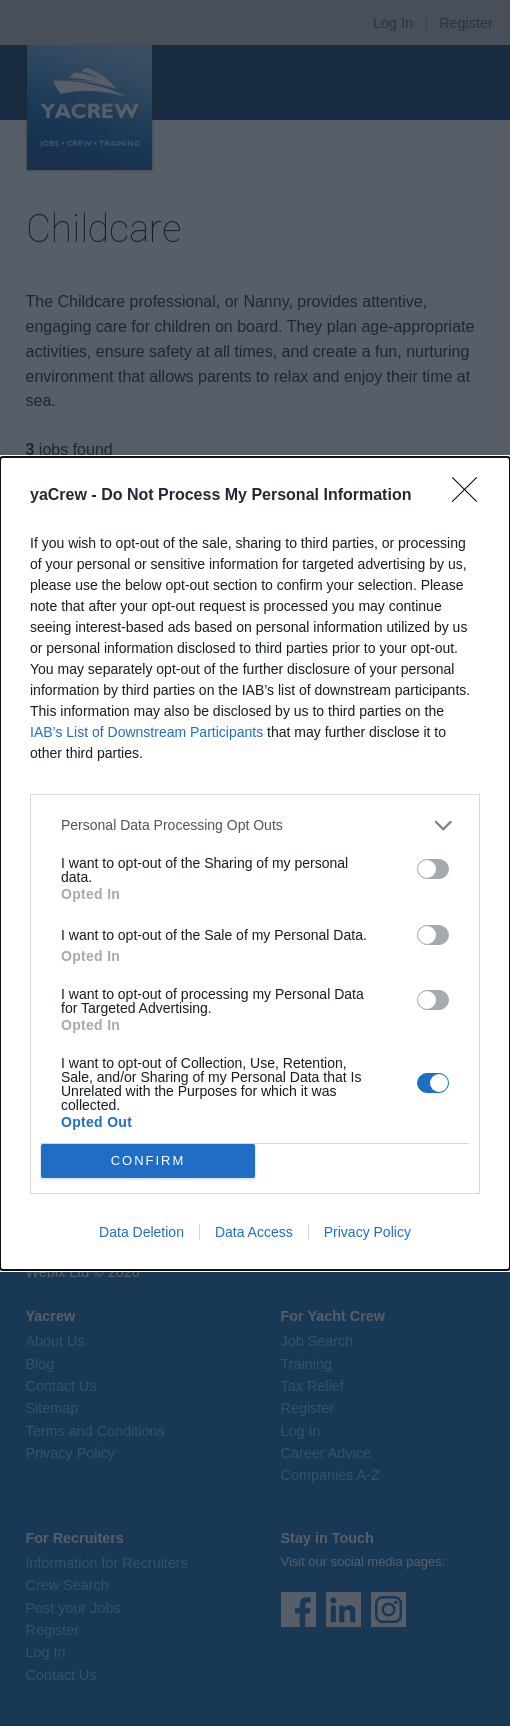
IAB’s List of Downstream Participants (146, 732)
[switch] (433, 869)
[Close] (471, 496)
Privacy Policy (367, 1232)
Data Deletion (141, 1232)
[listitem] (255, 825)
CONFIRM (148, 1159)
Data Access (254, 1232)
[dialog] (255, 863)
